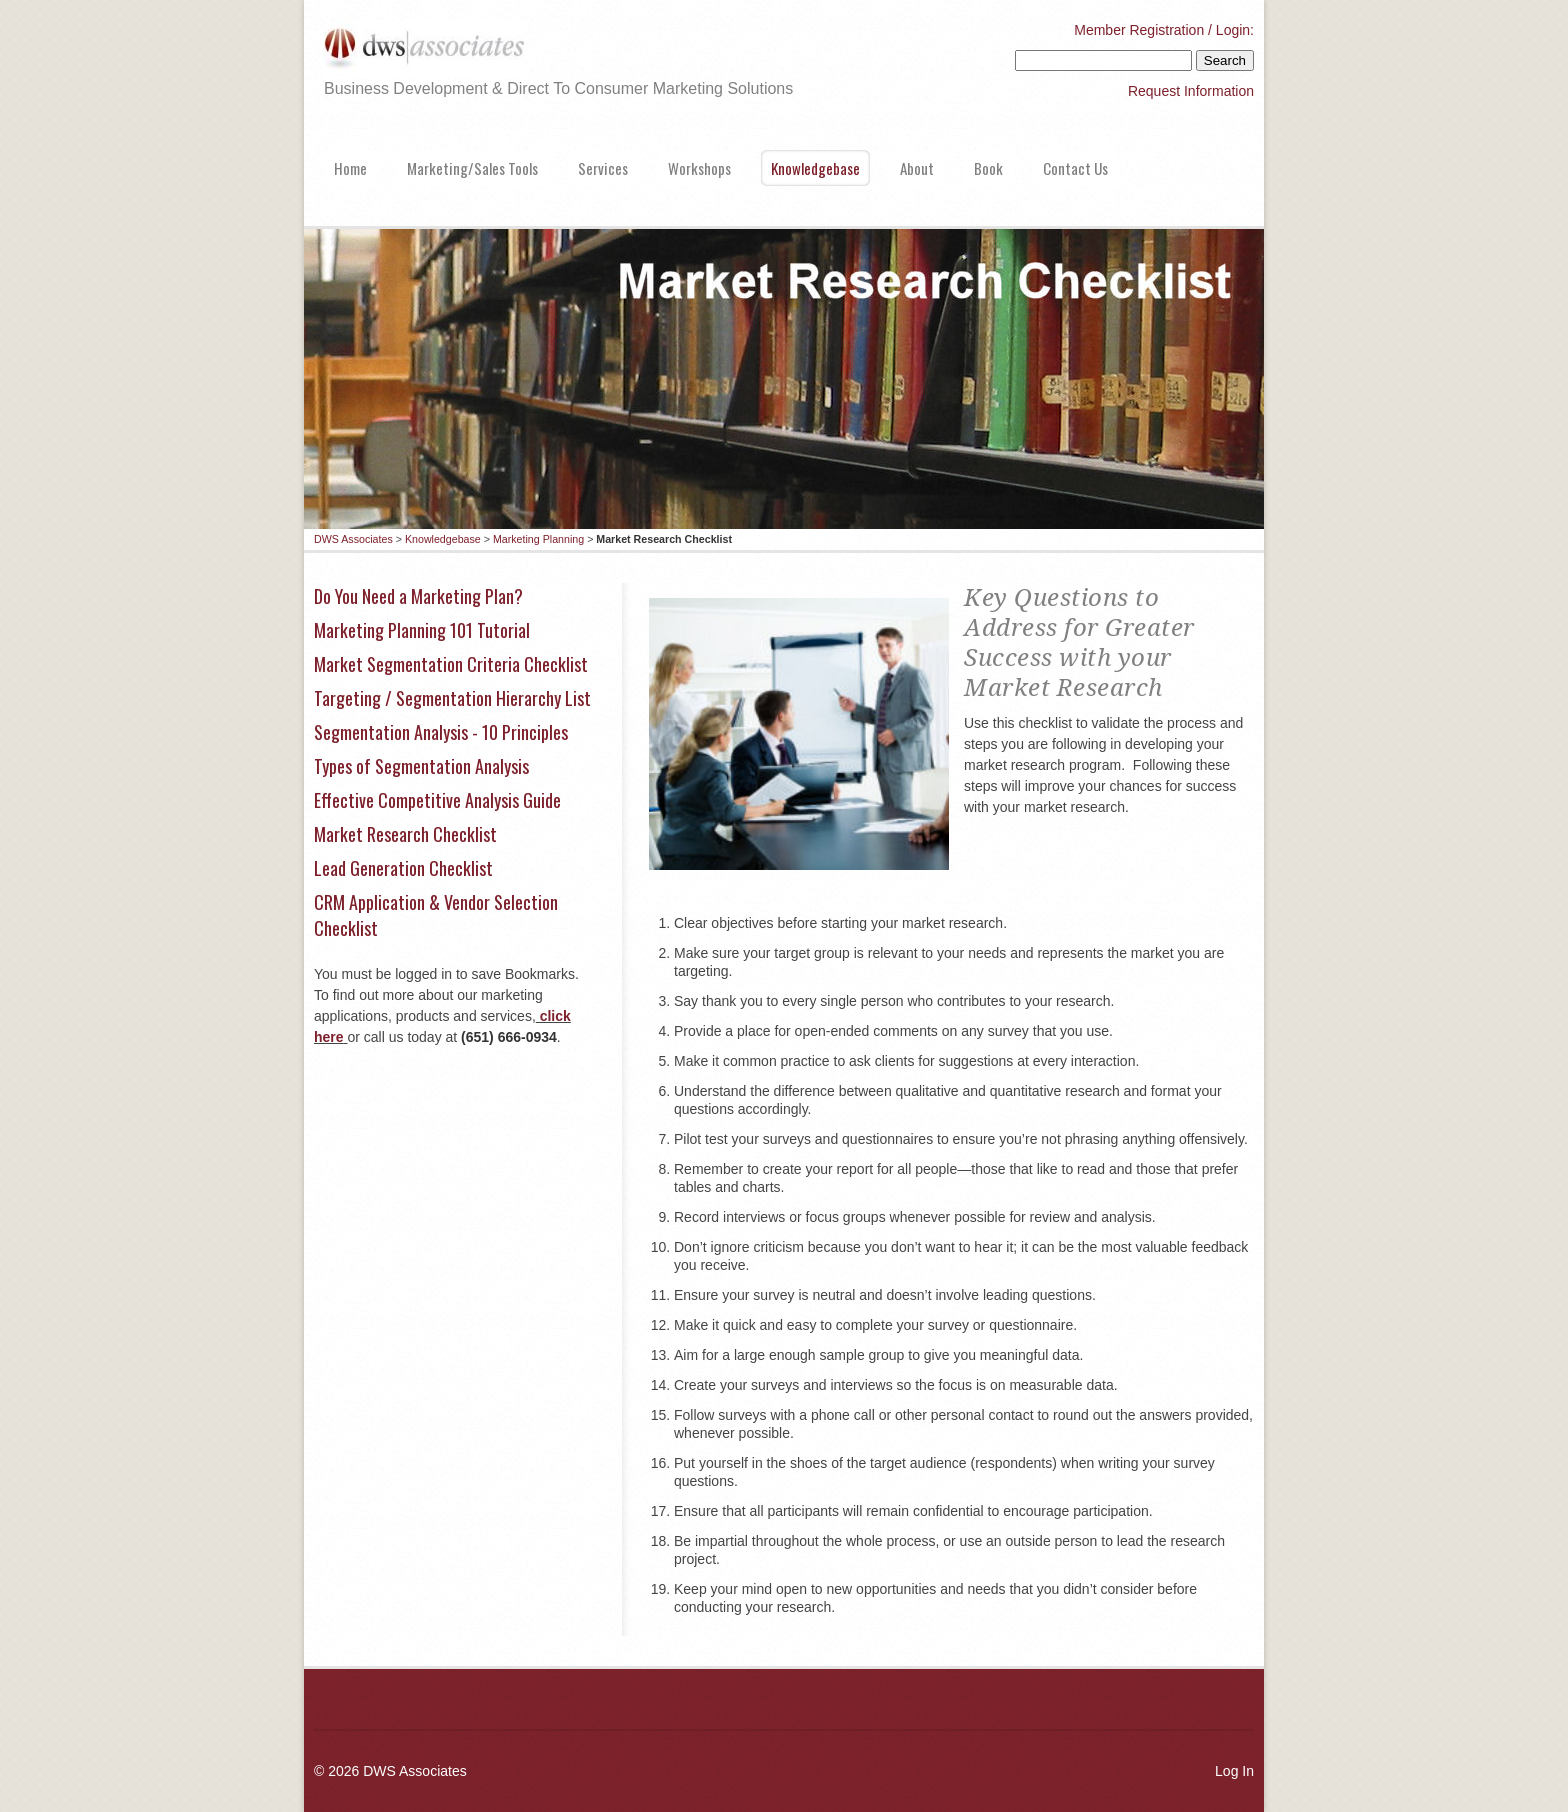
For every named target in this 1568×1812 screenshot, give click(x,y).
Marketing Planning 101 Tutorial (422, 630)
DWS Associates (353, 539)
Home (350, 168)
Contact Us (1075, 168)
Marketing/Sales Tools (472, 168)
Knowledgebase (815, 168)
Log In (1234, 1771)
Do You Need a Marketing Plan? (418, 596)
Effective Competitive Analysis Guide (437, 800)
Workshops (699, 168)
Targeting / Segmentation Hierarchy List (452, 698)
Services (603, 168)
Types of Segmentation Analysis (421, 766)
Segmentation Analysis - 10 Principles (441, 732)
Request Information (1191, 91)
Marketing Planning (538, 539)
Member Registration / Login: (1164, 30)
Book (988, 168)
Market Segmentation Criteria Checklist (451, 664)
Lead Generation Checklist (403, 868)
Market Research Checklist (405, 834)
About (917, 168)
